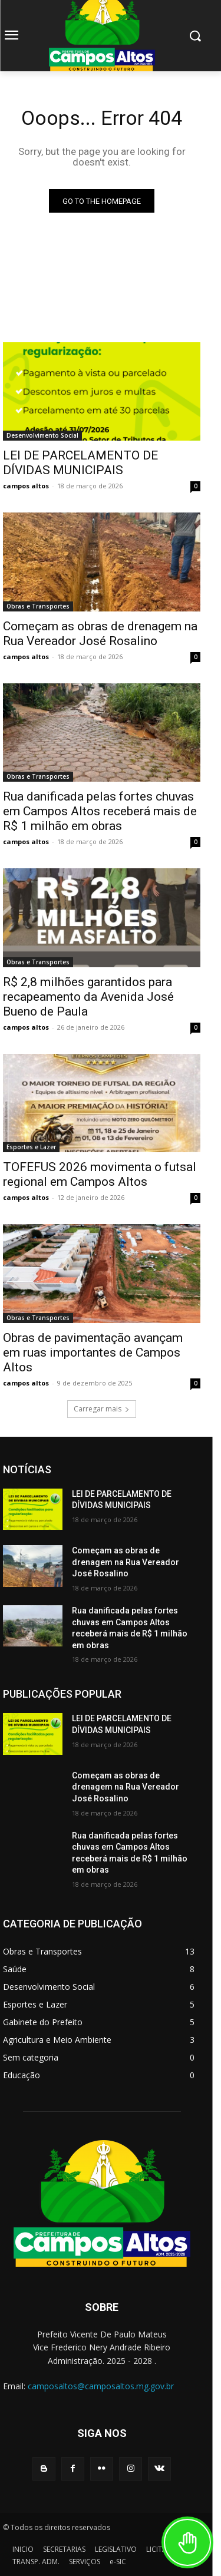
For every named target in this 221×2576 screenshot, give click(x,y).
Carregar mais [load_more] (102, 1409)
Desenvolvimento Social (42, 435)
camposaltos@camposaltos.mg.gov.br (101, 2386)
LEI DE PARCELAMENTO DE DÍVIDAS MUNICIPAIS (80, 462)
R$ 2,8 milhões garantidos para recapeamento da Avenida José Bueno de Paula (88, 997)
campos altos (26, 485)
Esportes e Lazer (31, 1147)
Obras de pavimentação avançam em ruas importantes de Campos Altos (93, 1352)
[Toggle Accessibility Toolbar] (187, 2542)
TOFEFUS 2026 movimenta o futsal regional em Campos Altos (99, 1174)
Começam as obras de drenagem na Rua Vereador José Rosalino (100, 633)
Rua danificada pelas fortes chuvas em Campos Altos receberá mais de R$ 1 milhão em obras (100, 811)
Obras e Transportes (38, 606)
